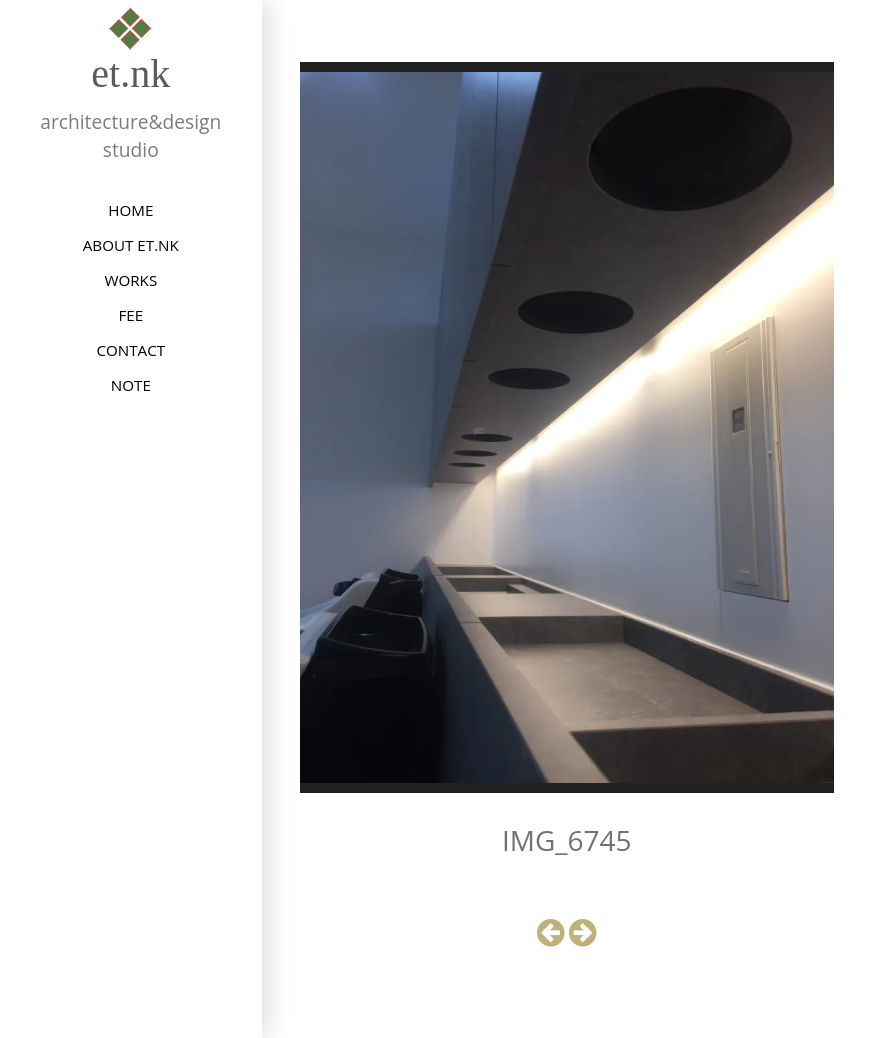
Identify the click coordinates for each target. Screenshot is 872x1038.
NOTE (131, 385)
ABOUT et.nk (131, 245)
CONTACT (130, 350)
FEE (130, 315)
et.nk (130, 73)
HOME (130, 210)
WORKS (130, 280)
